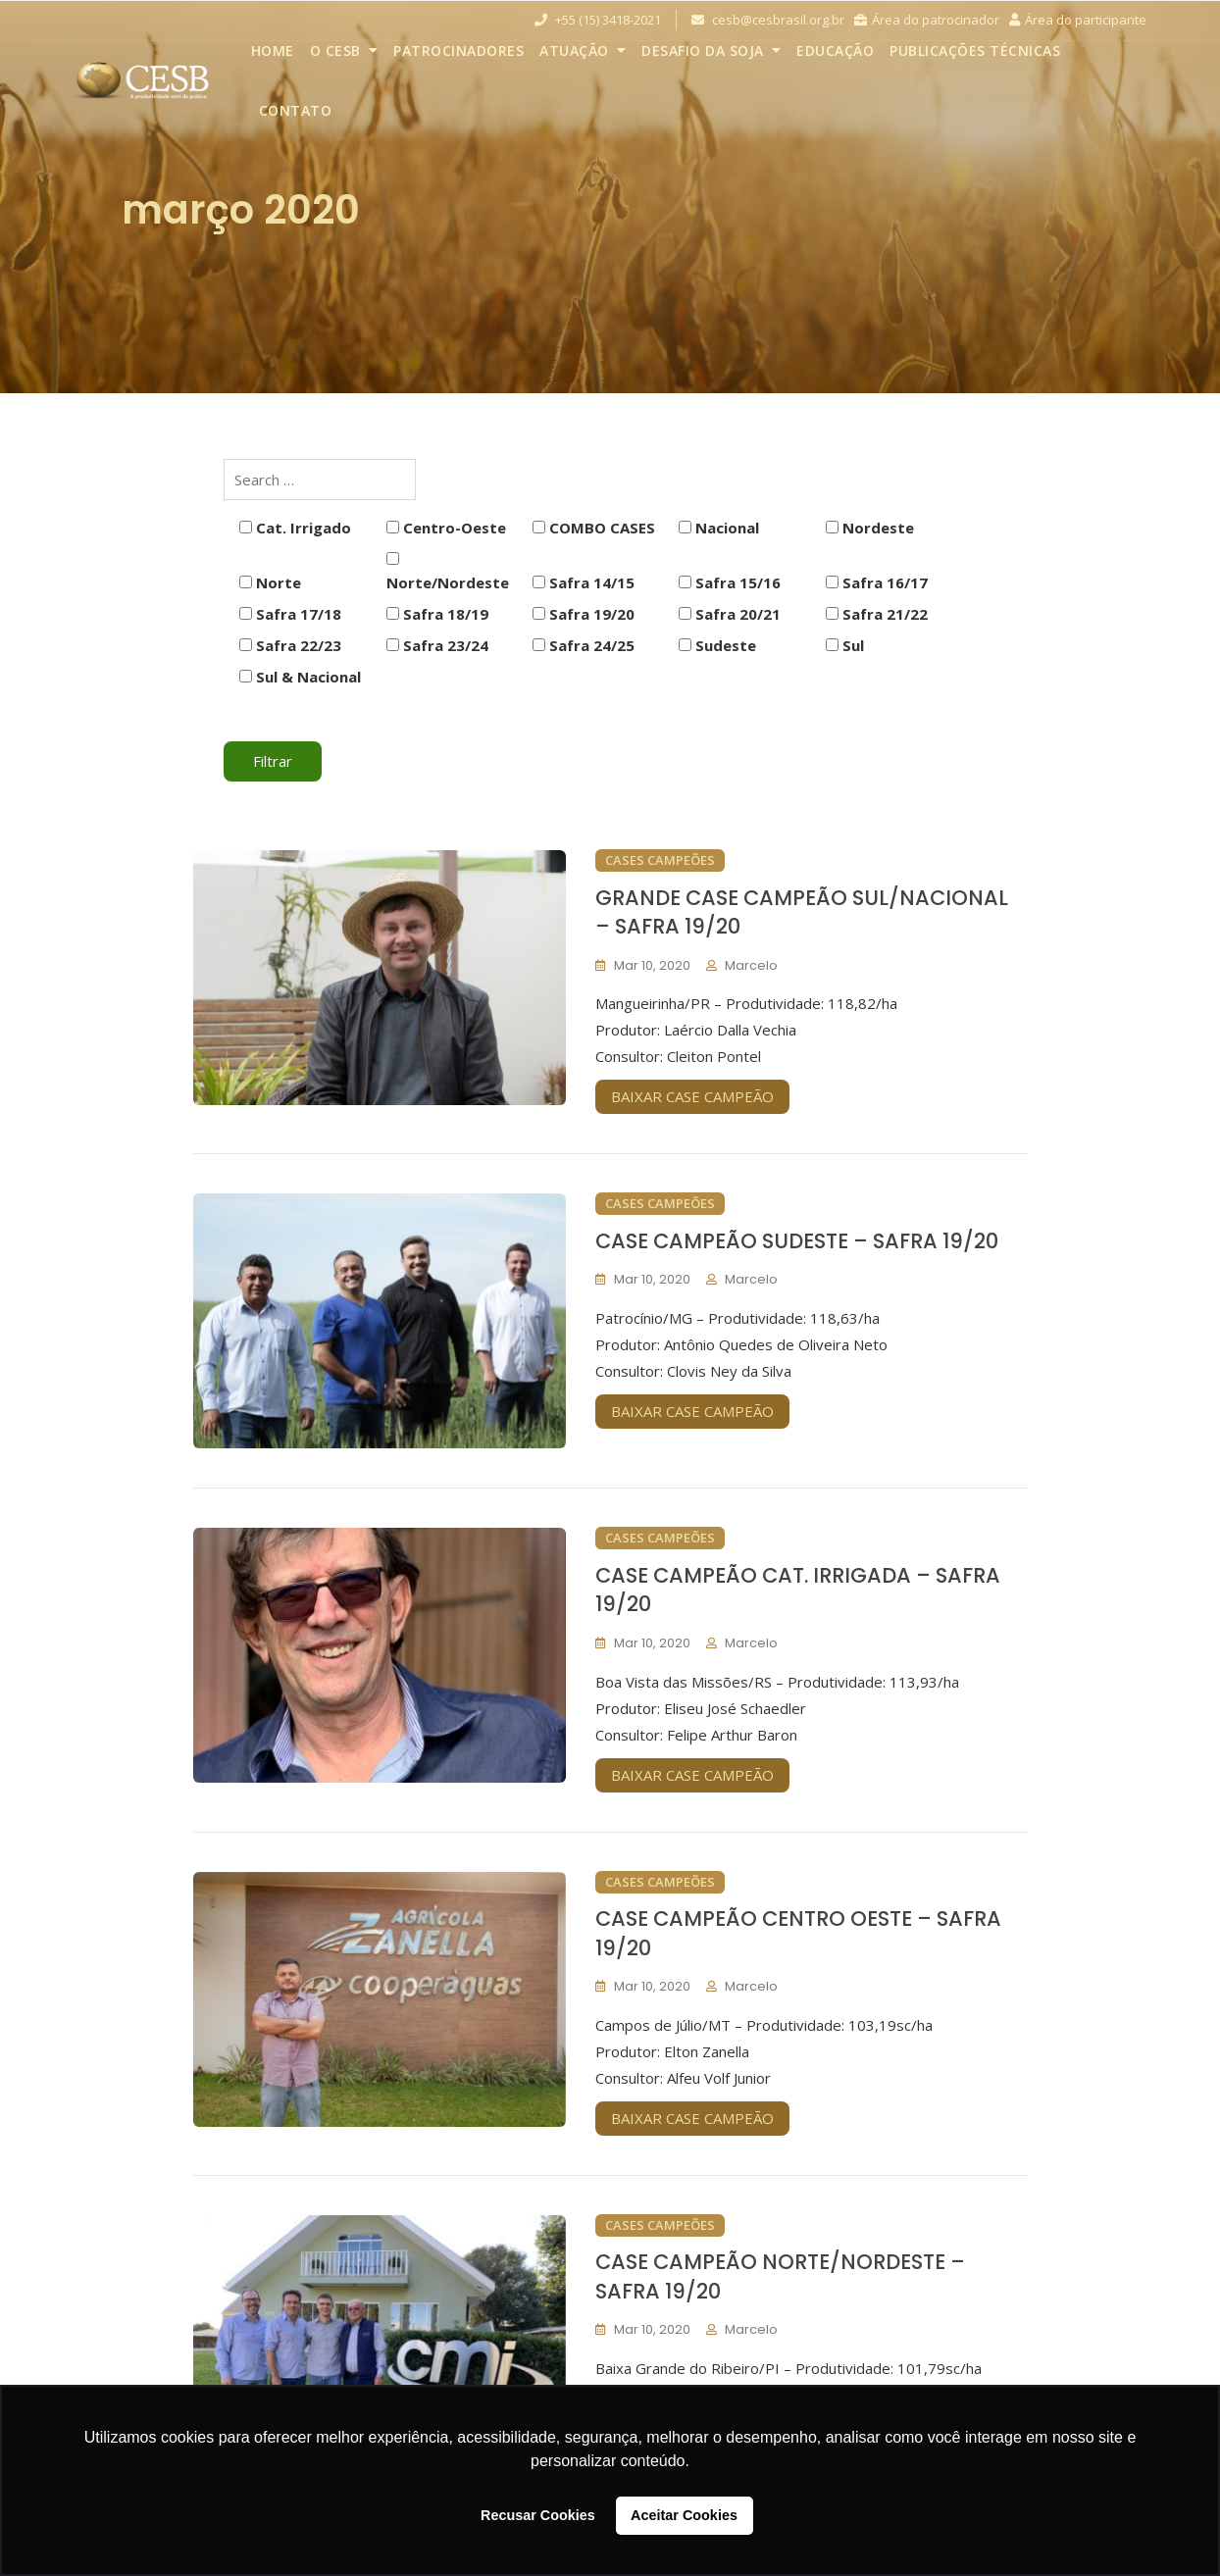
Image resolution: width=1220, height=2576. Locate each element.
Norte (270, 582)
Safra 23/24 (437, 645)
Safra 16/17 (877, 582)
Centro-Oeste (446, 527)
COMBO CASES (594, 527)
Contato (295, 110)
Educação (835, 50)
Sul (845, 645)
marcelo (751, 965)
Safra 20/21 (730, 614)
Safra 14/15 (584, 582)
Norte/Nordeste (447, 572)
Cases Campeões (660, 860)
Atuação (574, 50)
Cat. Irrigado (295, 527)
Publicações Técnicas (975, 50)
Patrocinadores (458, 50)
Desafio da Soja (702, 50)
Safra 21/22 (877, 614)
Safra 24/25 (584, 645)
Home (272, 50)
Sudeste (717, 645)
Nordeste (870, 527)
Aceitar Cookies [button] (684, 2515)
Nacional (719, 527)
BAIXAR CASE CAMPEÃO (692, 1096)
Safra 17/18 (290, 614)
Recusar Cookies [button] (538, 2515)
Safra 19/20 (584, 614)
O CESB (335, 50)
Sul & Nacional (300, 676)
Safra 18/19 (437, 614)
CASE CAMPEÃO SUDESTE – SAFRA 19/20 (796, 1241)
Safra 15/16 (730, 582)
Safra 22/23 (290, 645)
